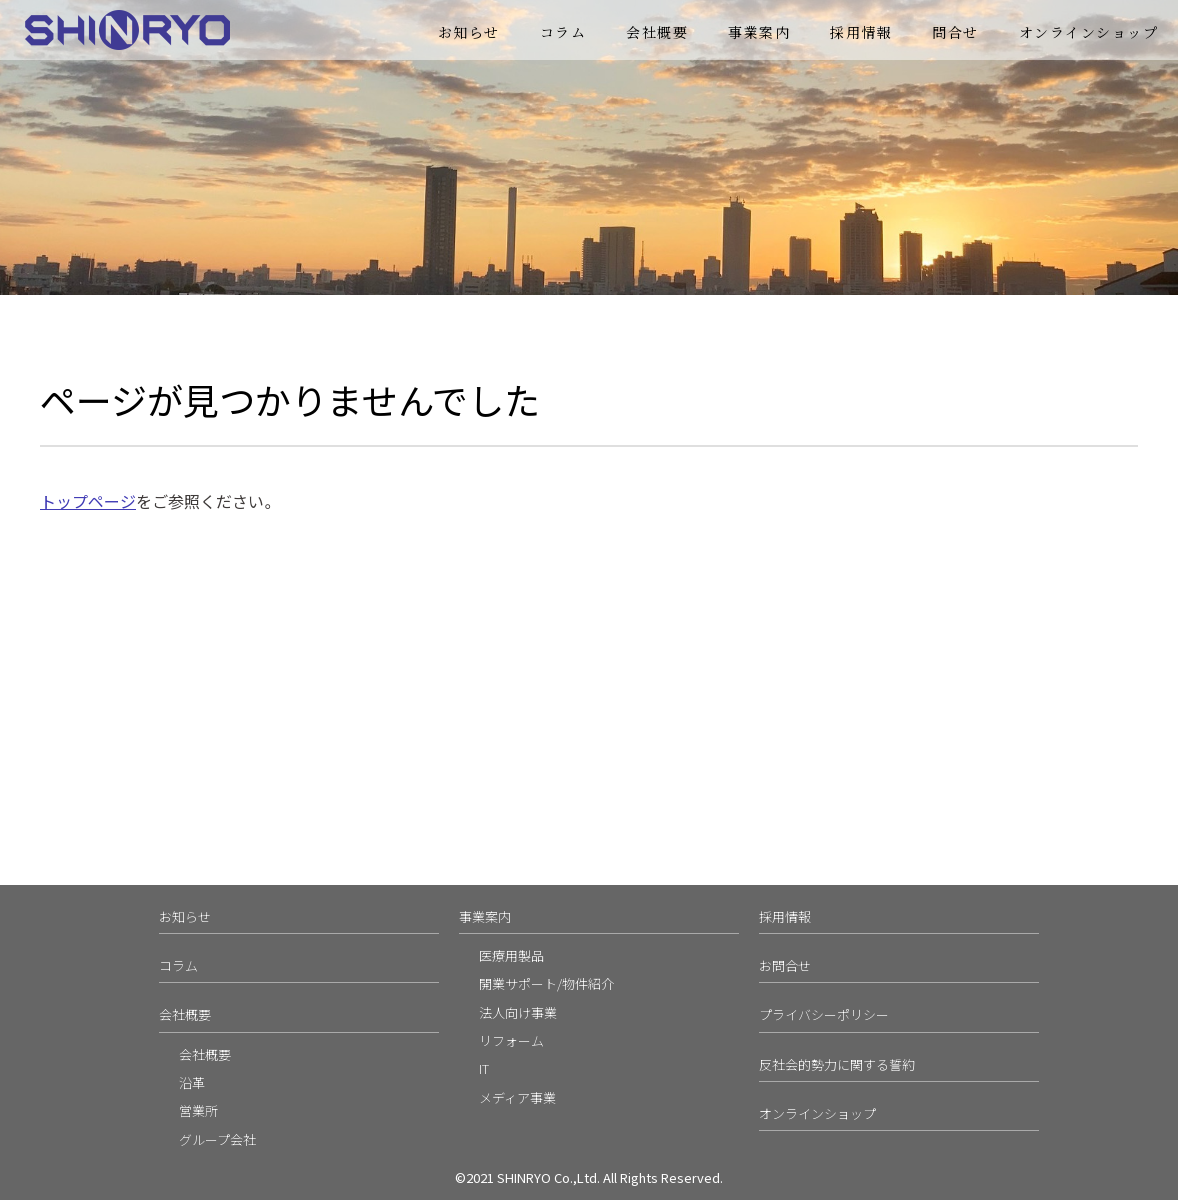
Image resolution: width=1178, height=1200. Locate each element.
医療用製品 (511, 955)
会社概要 (657, 32)
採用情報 (861, 32)
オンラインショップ (1089, 32)
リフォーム (511, 1040)
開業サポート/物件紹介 (546, 983)
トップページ (88, 501)
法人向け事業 (518, 1012)
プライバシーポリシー (824, 1014)
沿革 (192, 1082)
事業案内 (759, 32)
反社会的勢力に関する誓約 (837, 1064)
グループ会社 (217, 1139)
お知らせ (469, 32)
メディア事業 (517, 1097)
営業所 (198, 1110)
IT (484, 1068)
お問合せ (785, 965)
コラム (563, 32)
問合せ (955, 32)
